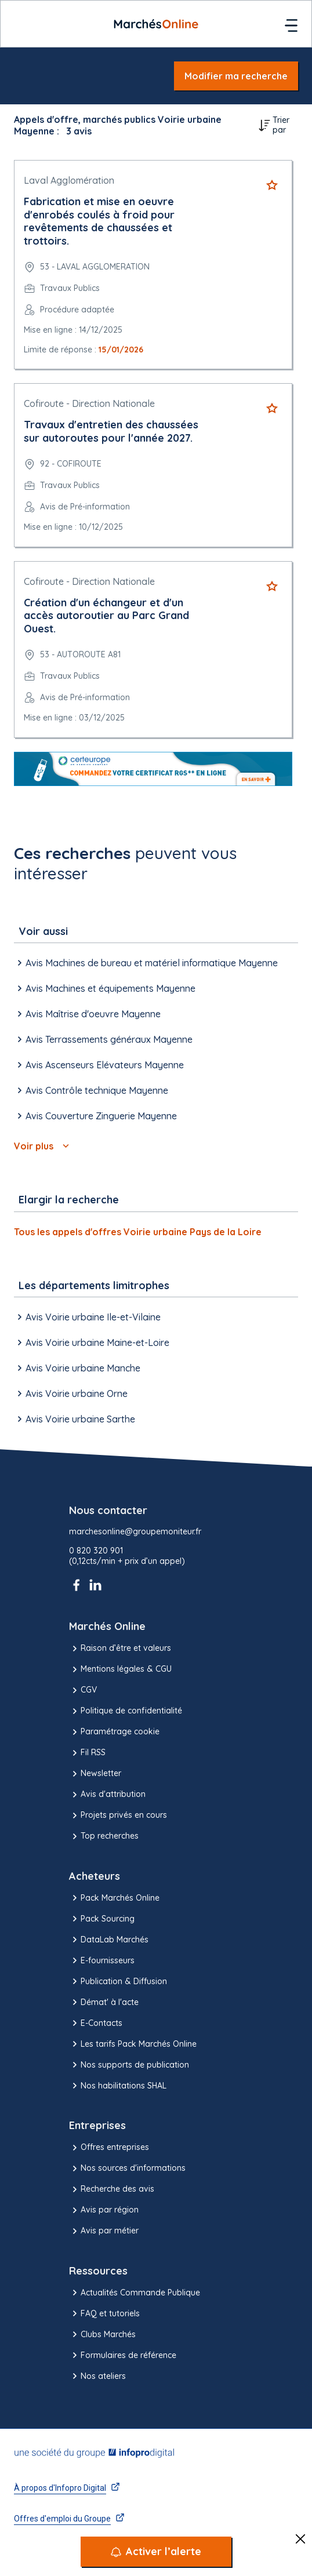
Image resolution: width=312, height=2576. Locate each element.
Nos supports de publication (129, 2065)
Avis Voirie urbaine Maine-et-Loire (91, 1342)
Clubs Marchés (102, 2334)
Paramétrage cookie (114, 1732)
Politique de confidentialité (125, 1711)
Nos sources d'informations (127, 2168)
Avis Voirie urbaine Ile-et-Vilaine (87, 1317)
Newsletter (95, 1774)
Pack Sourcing (102, 1918)
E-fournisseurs (102, 1960)
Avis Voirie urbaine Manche (77, 1368)
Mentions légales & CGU (120, 1669)
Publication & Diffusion (118, 1981)
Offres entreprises (109, 2147)
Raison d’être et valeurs (120, 1648)
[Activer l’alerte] (156, 2552)
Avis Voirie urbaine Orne (71, 1393)
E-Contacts (95, 2023)
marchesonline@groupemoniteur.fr (135, 1532)
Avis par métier (104, 2231)
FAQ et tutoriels (104, 2313)
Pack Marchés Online (114, 1898)
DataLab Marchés (108, 1939)
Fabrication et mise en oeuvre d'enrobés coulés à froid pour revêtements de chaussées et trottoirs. (99, 221)
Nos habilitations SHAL (117, 2085)
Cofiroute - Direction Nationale (89, 403)
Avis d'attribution (107, 1794)
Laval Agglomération (69, 180)
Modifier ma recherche (236, 76)
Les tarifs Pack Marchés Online (133, 2044)
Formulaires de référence (122, 2355)
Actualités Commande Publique (134, 2292)
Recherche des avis (111, 2189)
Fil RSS (87, 1753)
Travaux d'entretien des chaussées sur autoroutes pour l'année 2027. (111, 431)
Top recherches (104, 1836)
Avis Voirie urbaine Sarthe (74, 1419)
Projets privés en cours (118, 1815)
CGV (83, 1690)
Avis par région (104, 2210)
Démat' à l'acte (104, 2002)
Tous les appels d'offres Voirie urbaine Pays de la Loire (138, 1232)
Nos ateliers (97, 2376)
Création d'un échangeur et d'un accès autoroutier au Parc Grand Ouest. (106, 615)
